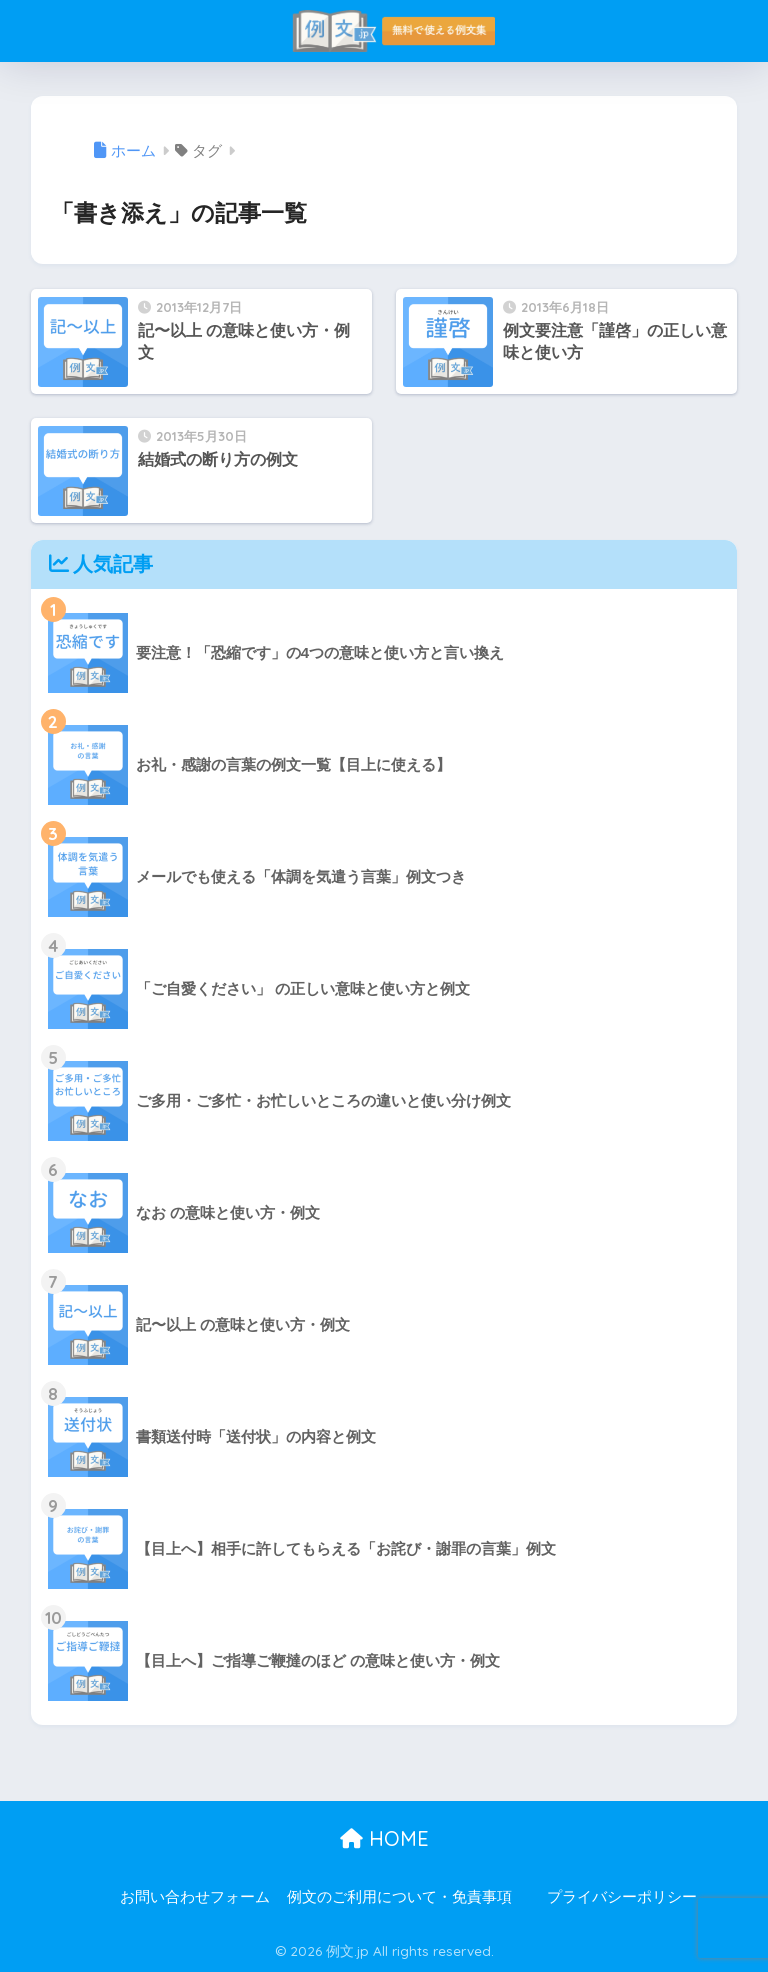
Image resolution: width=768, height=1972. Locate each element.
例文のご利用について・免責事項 (399, 1897)
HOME (384, 1838)
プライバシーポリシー (622, 1897)
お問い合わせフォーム (195, 1897)
